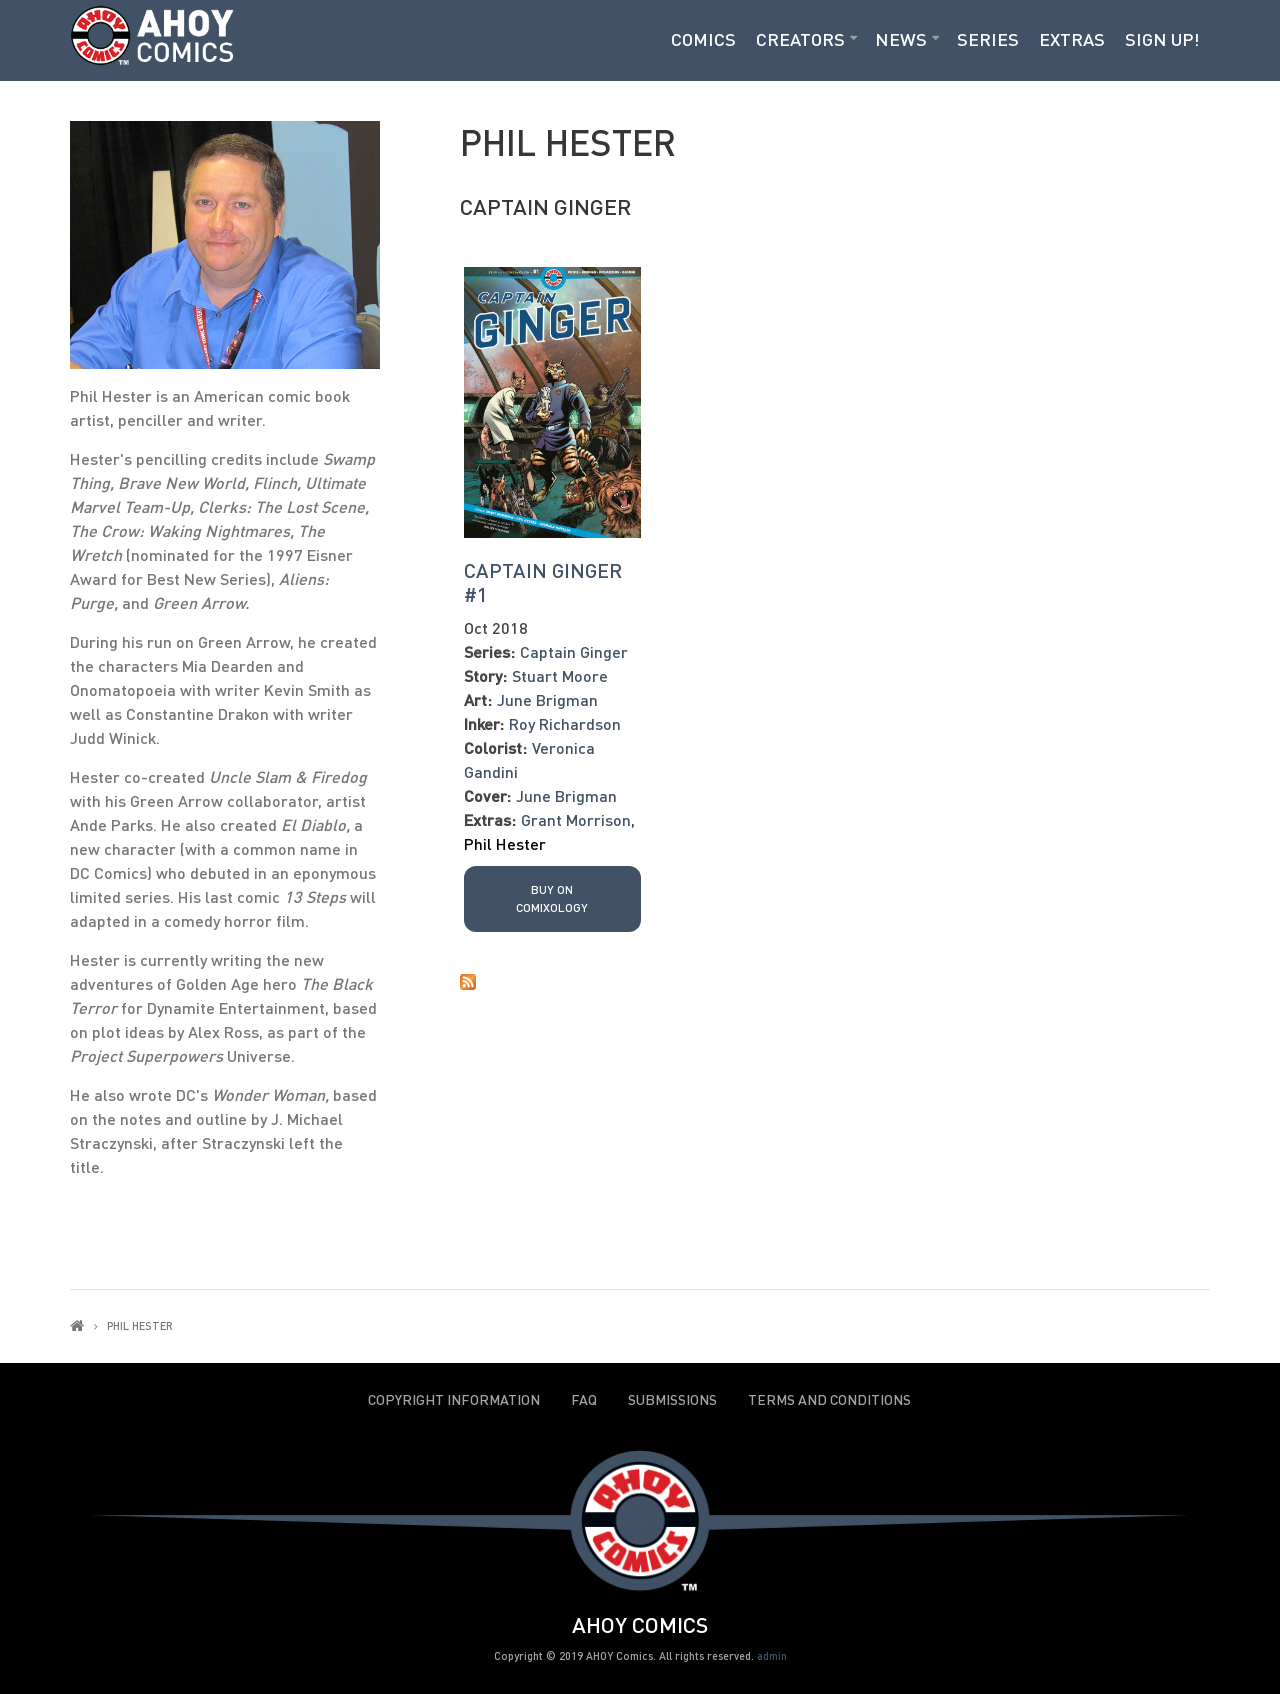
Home (77, 1325)
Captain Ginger (545, 206)
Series (988, 39)
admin (772, 1655)
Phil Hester (505, 843)
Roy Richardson (565, 723)
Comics (703, 39)
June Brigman (547, 699)
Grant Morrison (576, 819)
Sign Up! (1162, 39)
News (901, 39)
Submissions (672, 1400)
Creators (800, 39)
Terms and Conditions (829, 1400)
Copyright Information (454, 1400)
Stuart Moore (560, 675)
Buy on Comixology (552, 898)
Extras (1072, 39)
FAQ (584, 1400)
